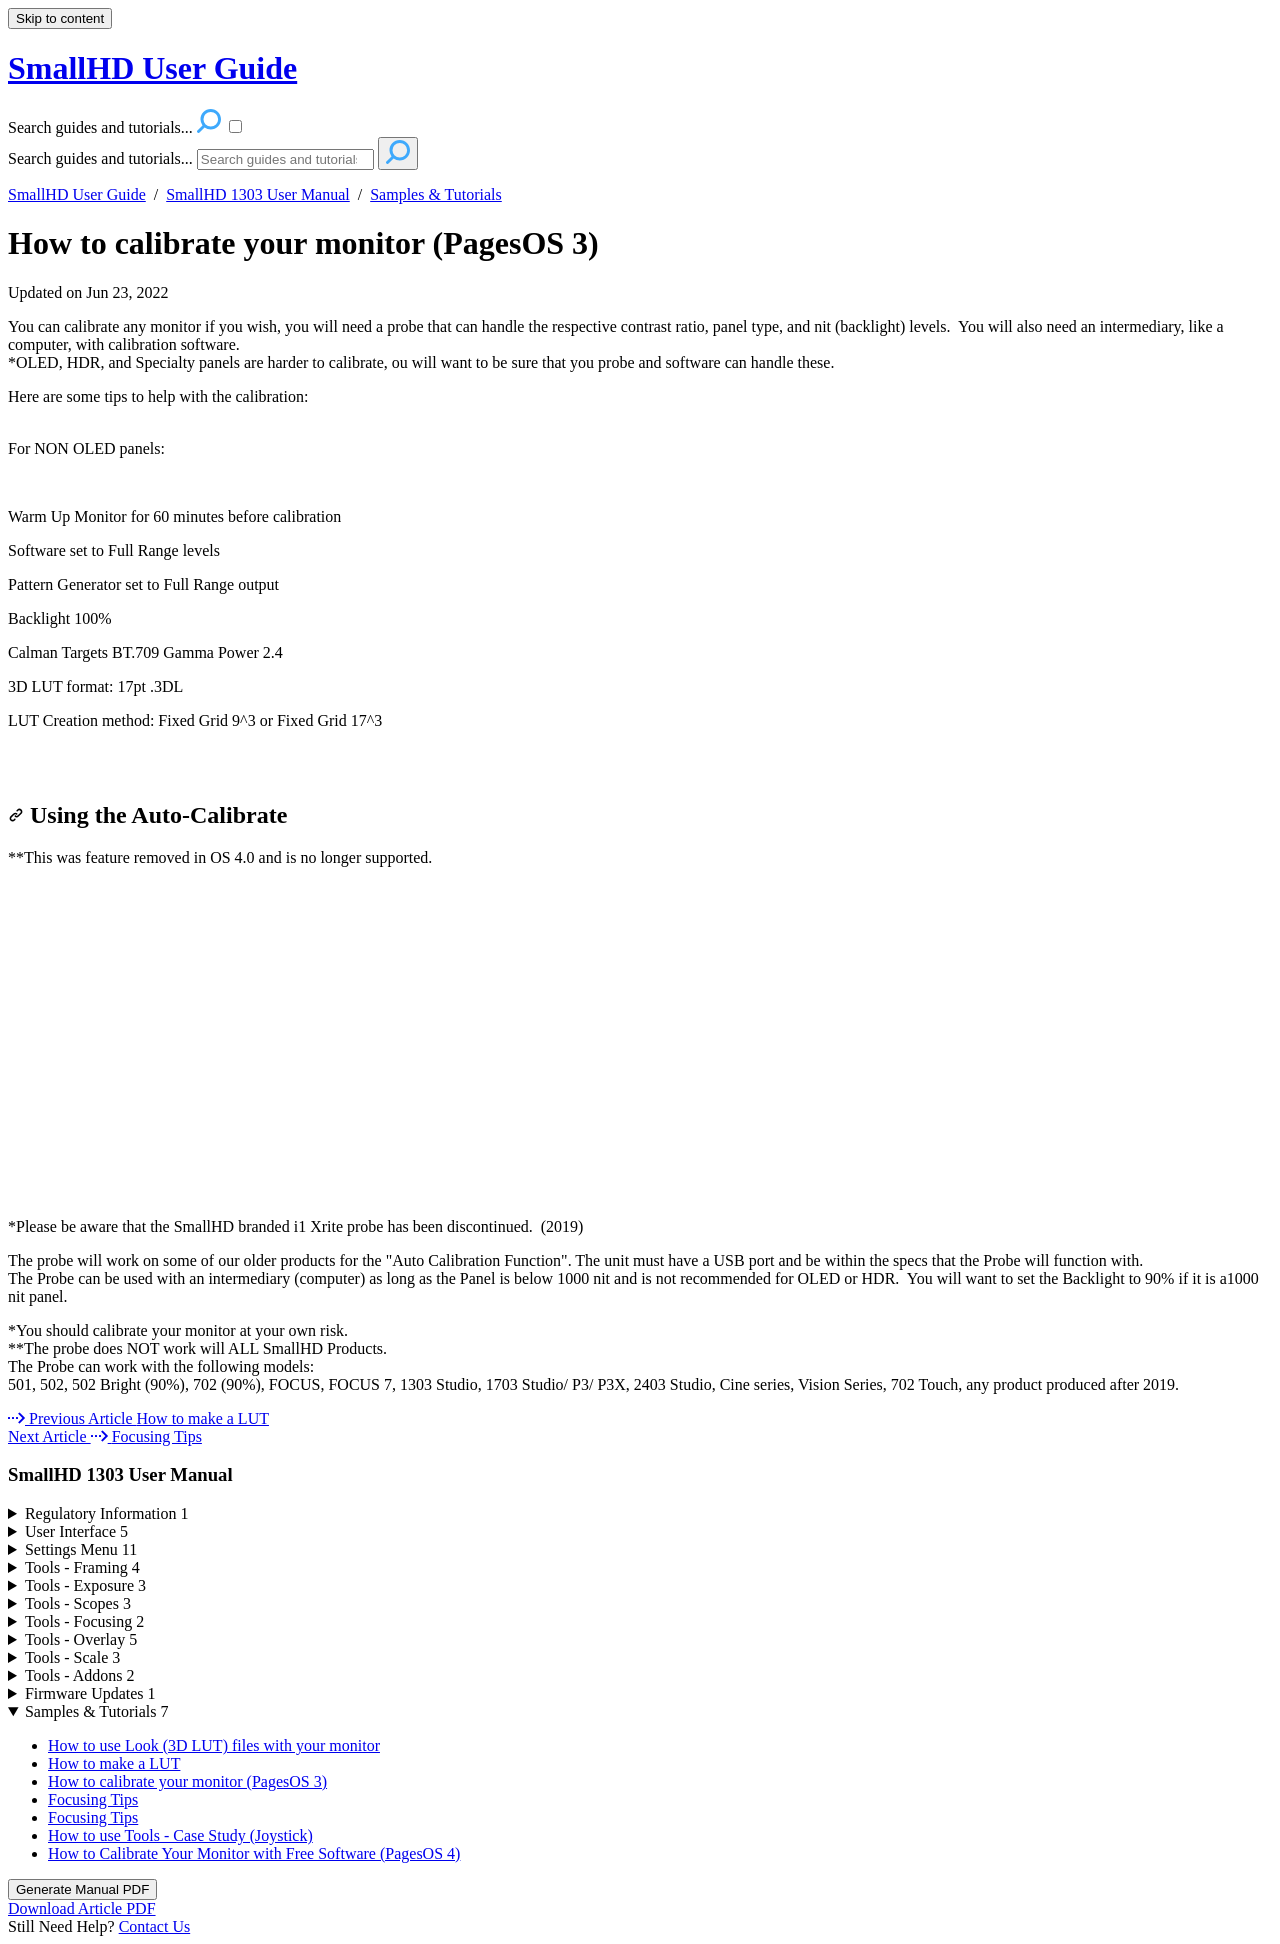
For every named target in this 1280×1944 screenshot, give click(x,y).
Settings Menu (81, 1549)
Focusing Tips (93, 1799)
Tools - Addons (80, 1675)
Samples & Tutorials (436, 194)
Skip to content (60, 18)
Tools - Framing (82, 1567)
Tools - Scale (72, 1657)
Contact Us (155, 1926)
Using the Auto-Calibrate (147, 815)
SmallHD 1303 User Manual (258, 194)
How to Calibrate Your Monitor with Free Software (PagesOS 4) (254, 1853)
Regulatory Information (107, 1513)
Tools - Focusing (84, 1621)
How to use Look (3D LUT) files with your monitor (214, 1745)
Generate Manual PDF (82, 1889)
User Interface (76, 1531)
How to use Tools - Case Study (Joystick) (180, 1835)
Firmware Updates (90, 1693)
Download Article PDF (82, 1908)
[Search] (285, 159)
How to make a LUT (114, 1763)
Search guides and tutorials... (100, 158)
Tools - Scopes (78, 1603)
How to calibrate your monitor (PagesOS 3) (303, 243)
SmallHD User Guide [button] (152, 68)
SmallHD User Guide (77, 194)
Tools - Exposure (85, 1585)
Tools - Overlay (81, 1639)
